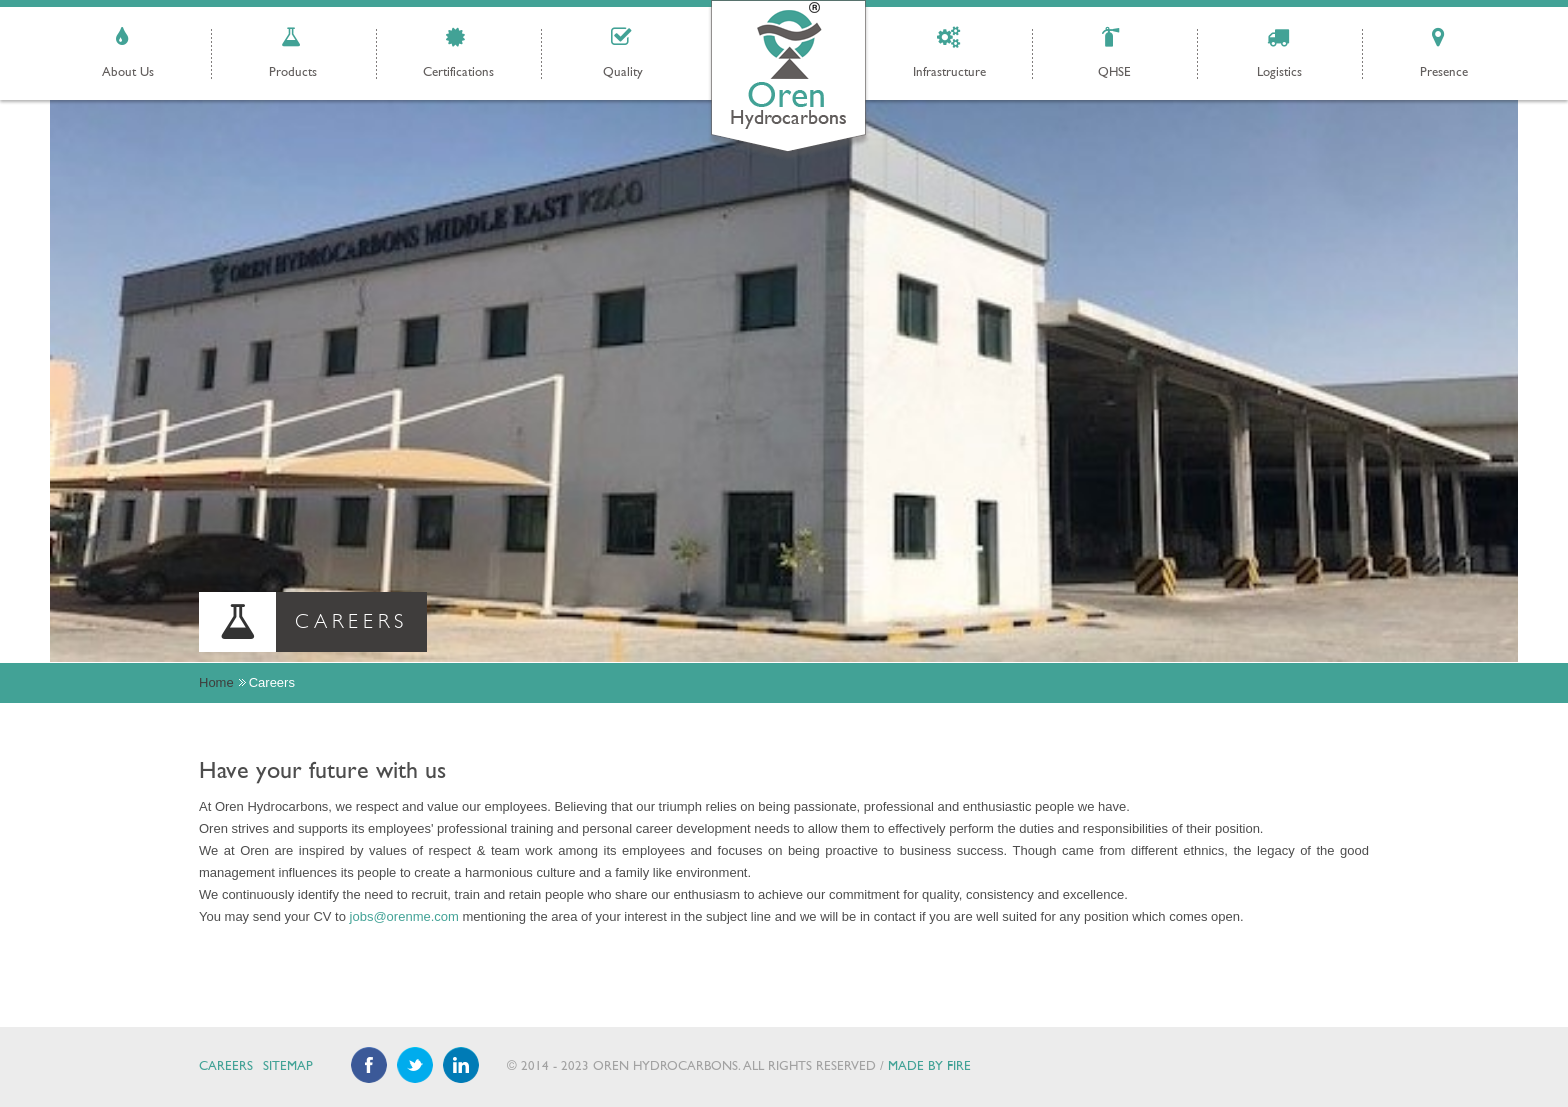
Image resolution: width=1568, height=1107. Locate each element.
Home (216, 682)
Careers (226, 1067)
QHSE (1114, 73)
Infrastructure (949, 73)
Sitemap (288, 1067)
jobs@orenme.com (404, 916)
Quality (623, 73)
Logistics (1279, 73)
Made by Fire (929, 1067)
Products (293, 73)
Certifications (458, 73)
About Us (128, 73)
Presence (1444, 73)
